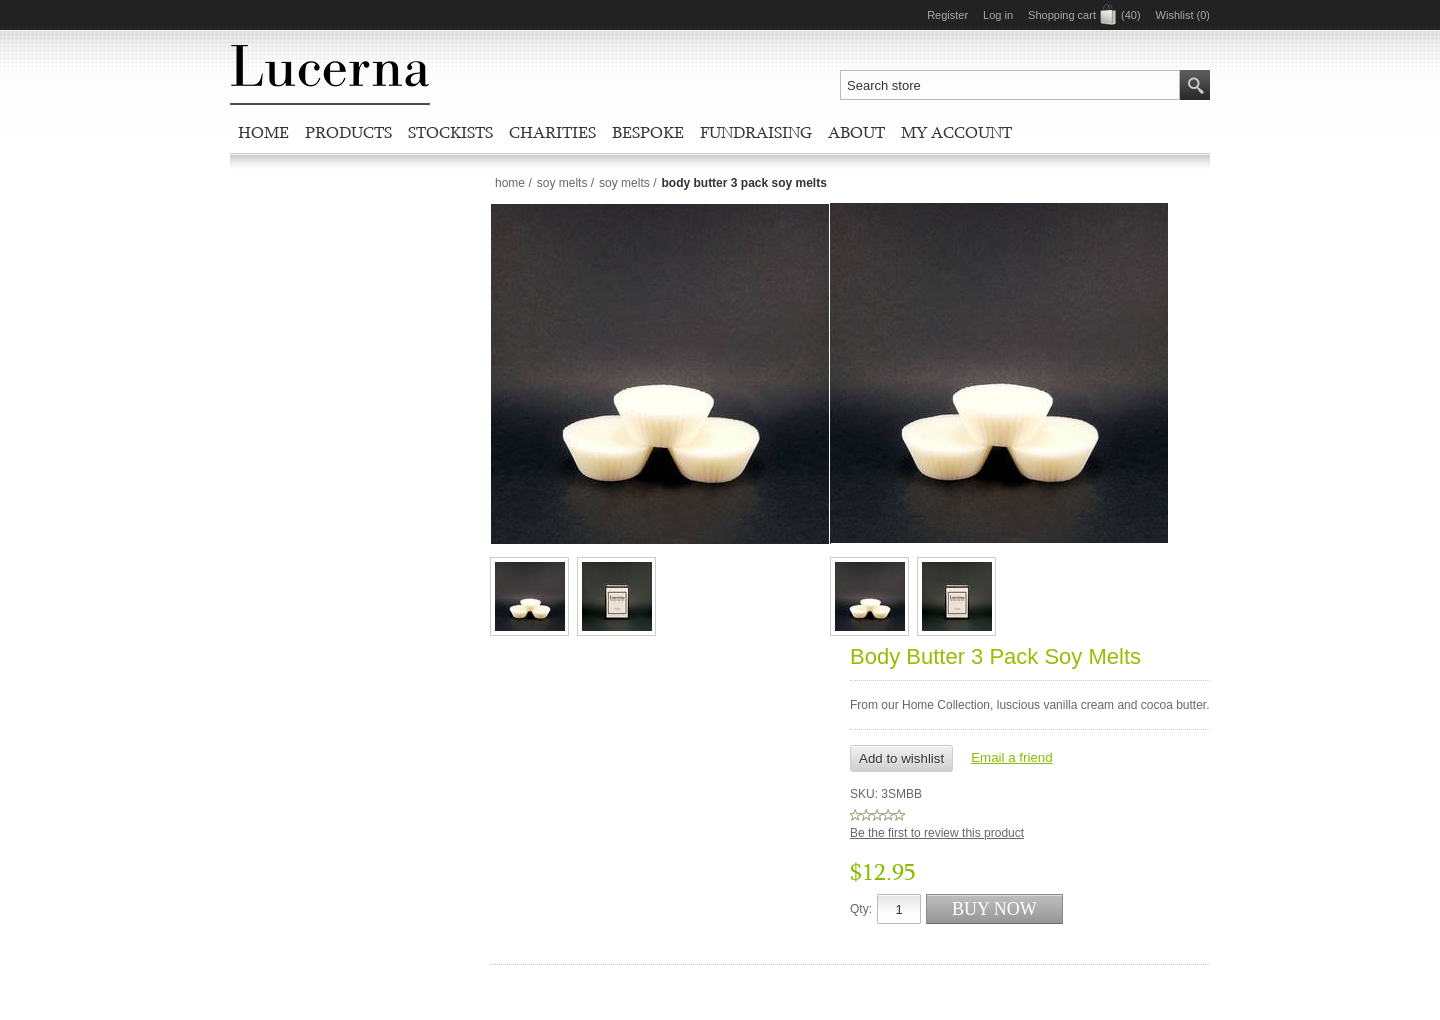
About (856, 132)
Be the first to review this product (937, 833)
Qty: (861, 909)
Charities (552, 132)
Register (947, 15)
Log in (998, 15)
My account (956, 132)
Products (348, 132)
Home (263, 132)
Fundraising (756, 132)
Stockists (450, 132)
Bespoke (648, 132)
